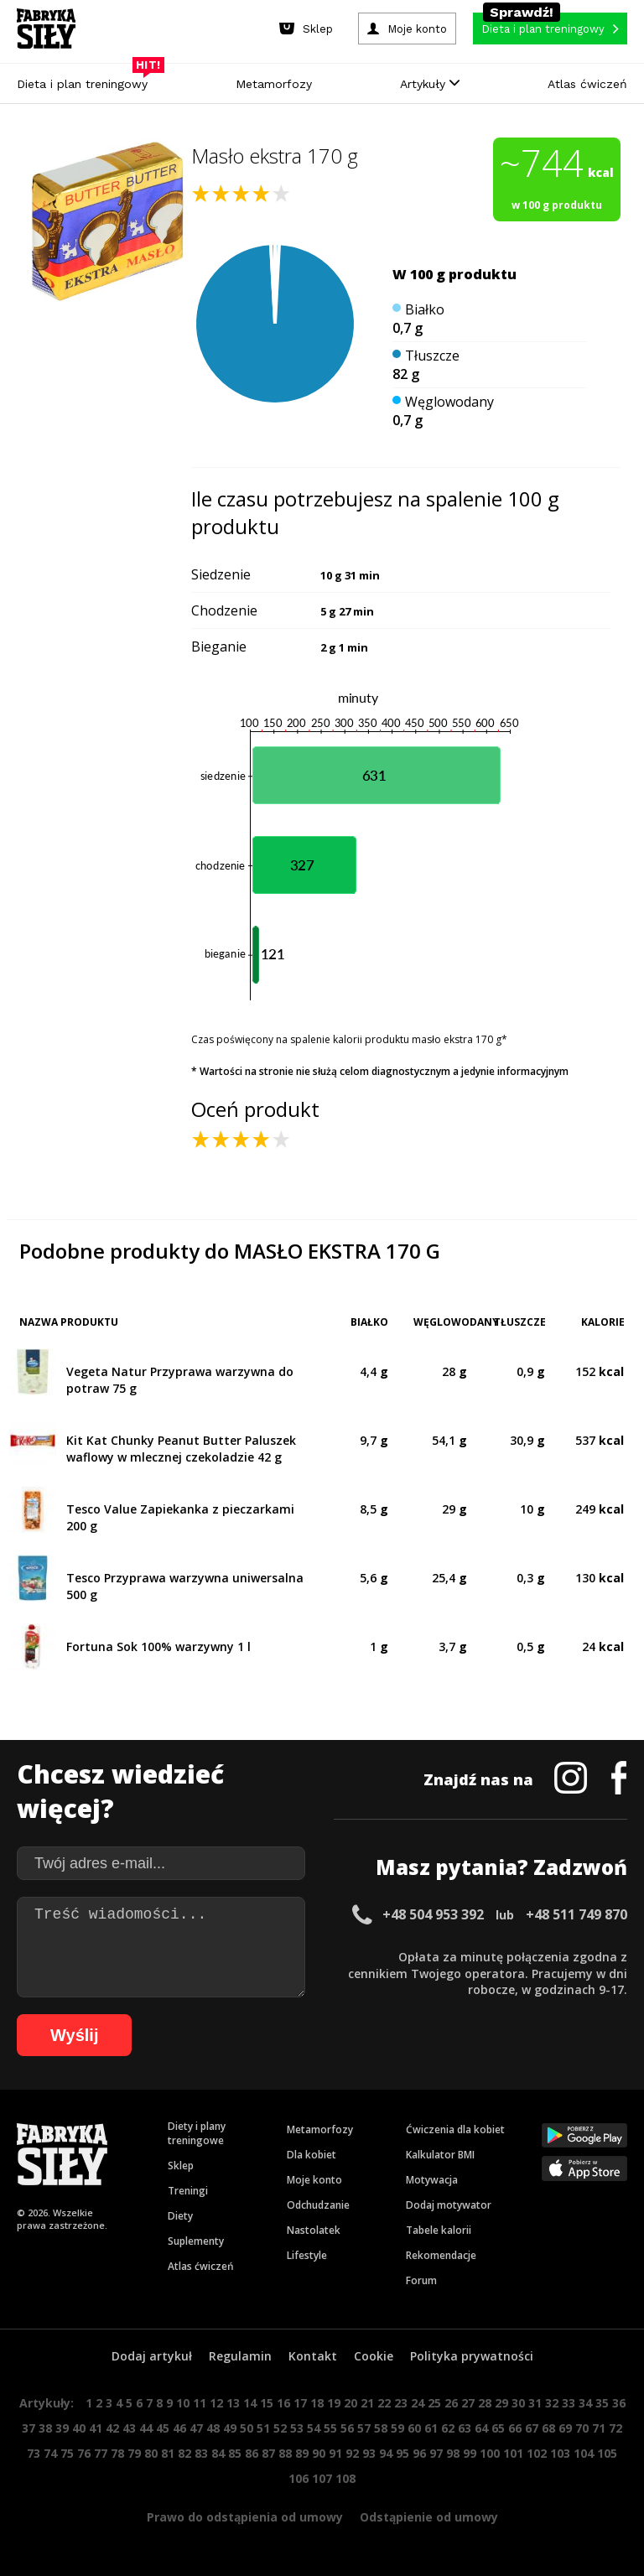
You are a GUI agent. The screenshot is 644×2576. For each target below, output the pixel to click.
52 (280, 2428)
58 (380, 2428)
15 (266, 2403)
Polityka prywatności (471, 2356)
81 (167, 2453)
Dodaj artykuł (152, 2356)
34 (585, 2403)
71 (598, 2428)
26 (451, 2403)
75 (67, 2453)
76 (84, 2453)
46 (179, 2428)
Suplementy (196, 2241)
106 (298, 2478)
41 (95, 2428)
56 (347, 2428)
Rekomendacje (441, 2255)
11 (199, 2403)
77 (100, 2453)
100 (490, 2453)
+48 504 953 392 (433, 1914)
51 (263, 2428)
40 (79, 2428)
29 (501, 2403)
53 (297, 2428)
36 (619, 2403)
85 (235, 2453)
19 (333, 2403)
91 (335, 2453)
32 (551, 2403)
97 (436, 2453)
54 (313, 2428)
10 (183, 2403)
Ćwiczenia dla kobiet (455, 2129)
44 (146, 2428)
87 (268, 2453)
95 (402, 2453)
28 (484, 2403)
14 (250, 2403)
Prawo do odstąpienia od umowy (245, 2517)
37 (28, 2428)
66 (515, 2428)
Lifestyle (307, 2255)
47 (196, 2428)
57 (364, 2428)
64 (481, 2428)
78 (117, 2453)
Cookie (373, 2356)
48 (213, 2428)
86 (251, 2453)
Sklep (181, 2165)
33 (568, 2403)
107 (322, 2478)
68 (548, 2428)
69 (565, 2428)
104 (584, 2453)
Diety (180, 2216)
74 (50, 2453)
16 (283, 2403)
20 (350, 2403)
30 (518, 2403)
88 (285, 2453)
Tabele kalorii (438, 2230)
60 (414, 2428)
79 (134, 2453)
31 (535, 2403)
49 (229, 2428)
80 (151, 2453)
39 (62, 2428)
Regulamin (240, 2356)
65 (498, 2428)
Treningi (188, 2191)
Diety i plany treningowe (197, 2133)
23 (401, 2403)
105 (607, 2453)
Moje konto (314, 2180)
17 (300, 2403)
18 (317, 2403)
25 (434, 2403)
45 (162, 2428)
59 (397, 2428)
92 (352, 2453)
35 (602, 2403)
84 (218, 2453)
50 (246, 2428)
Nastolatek (313, 2230)
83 (201, 2453)
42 (112, 2428)
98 (453, 2453)
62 (447, 2428)
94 (385, 2453)
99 (469, 2453)
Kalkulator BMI (440, 2155)
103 (560, 2453)
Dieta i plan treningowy (86, 80)
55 (330, 2428)
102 (537, 2453)
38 (45, 2428)
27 (468, 2403)
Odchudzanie (318, 2205)
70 (582, 2428)
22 (384, 2403)
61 (431, 2428)
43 (129, 2428)
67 (531, 2428)
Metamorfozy (274, 84)
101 (513, 2453)
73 (33, 2453)
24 (417, 2403)
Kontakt (312, 2356)
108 (345, 2478)
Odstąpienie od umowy (429, 2517)
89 (302, 2453)
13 (233, 2403)
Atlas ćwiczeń (587, 84)
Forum (421, 2280)
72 (615, 2428)
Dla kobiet (311, 2155)
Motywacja (432, 2180)
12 (216, 2403)
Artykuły (430, 84)
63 (464, 2428)
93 (369, 2453)
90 (318, 2453)
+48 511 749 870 (576, 1914)
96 (419, 2453)
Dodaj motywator (448, 2205)
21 (367, 2403)
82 (184, 2453)
